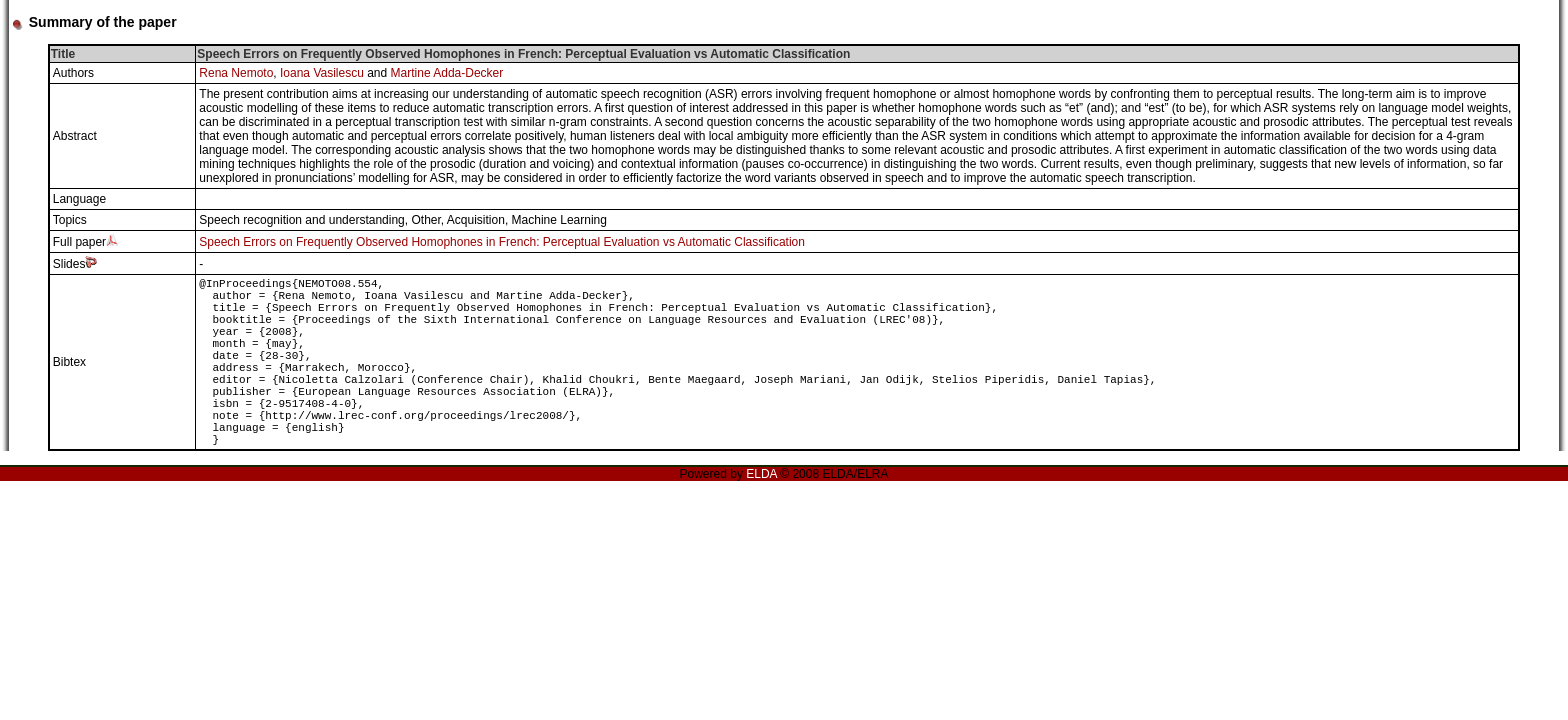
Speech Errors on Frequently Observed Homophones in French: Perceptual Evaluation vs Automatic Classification (502, 242)
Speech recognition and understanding (302, 220)
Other (425, 220)
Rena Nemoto (236, 73)
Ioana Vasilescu (322, 73)
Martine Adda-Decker (447, 73)
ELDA (761, 474)
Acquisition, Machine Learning (527, 220)
